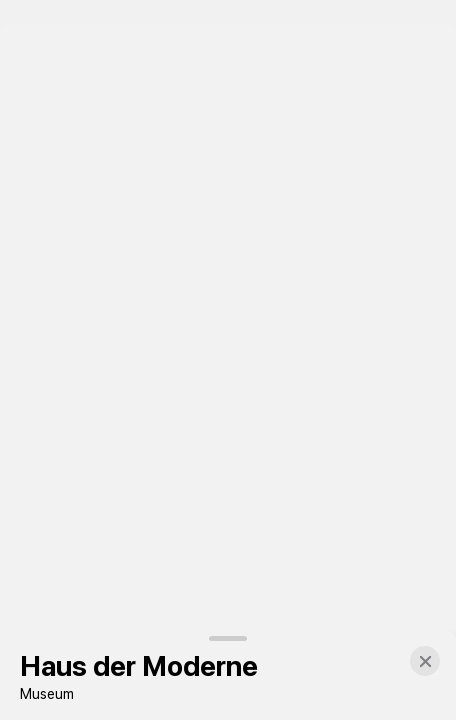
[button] (425, 661)
